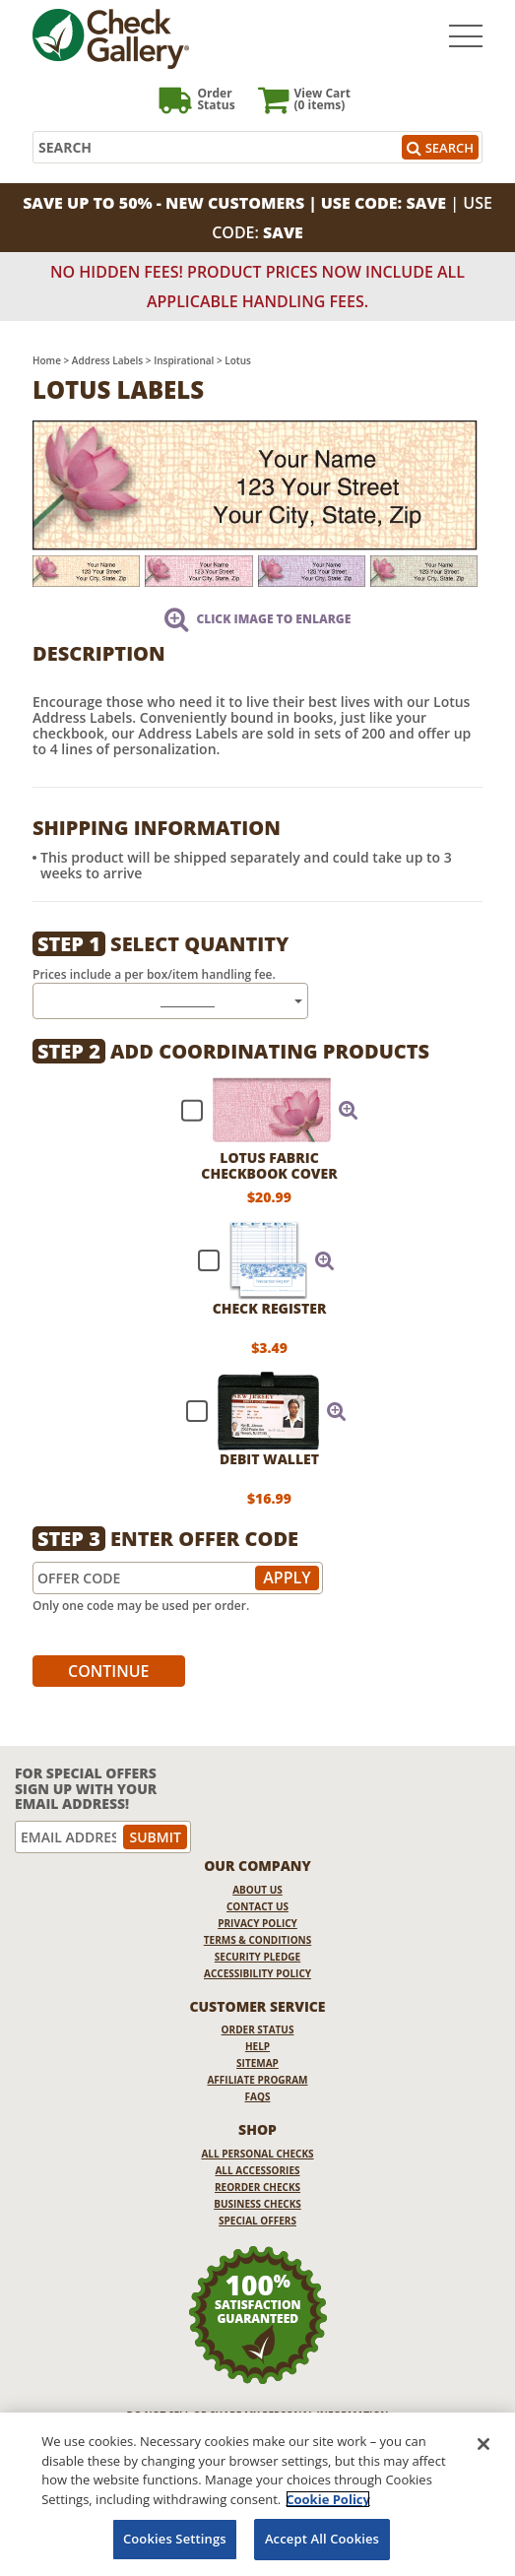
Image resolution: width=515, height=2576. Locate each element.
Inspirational (184, 360)
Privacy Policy (257, 1923)
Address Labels (107, 360)
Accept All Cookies (322, 2538)
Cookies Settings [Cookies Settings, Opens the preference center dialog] (174, 2538)
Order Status (258, 2029)
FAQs (258, 2096)
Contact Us (257, 1906)
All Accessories (257, 2170)
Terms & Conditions (258, 1940)
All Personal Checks (257, 2153)
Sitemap (257, 2063)
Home (46, 360)
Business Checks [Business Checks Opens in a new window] (257, 2204)
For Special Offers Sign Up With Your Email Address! (86, 1788)
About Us (257, 1890)
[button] (348, 1110)
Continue (109, 1671)
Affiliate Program (257, 2080)
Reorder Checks (257, 2187)
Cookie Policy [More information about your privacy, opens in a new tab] (328, 2499)
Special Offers (257, 2220)
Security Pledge (257, 1957)
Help (257, 2046)
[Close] (483, 2444)
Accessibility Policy (257, 1973)
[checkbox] (261, 1109)
